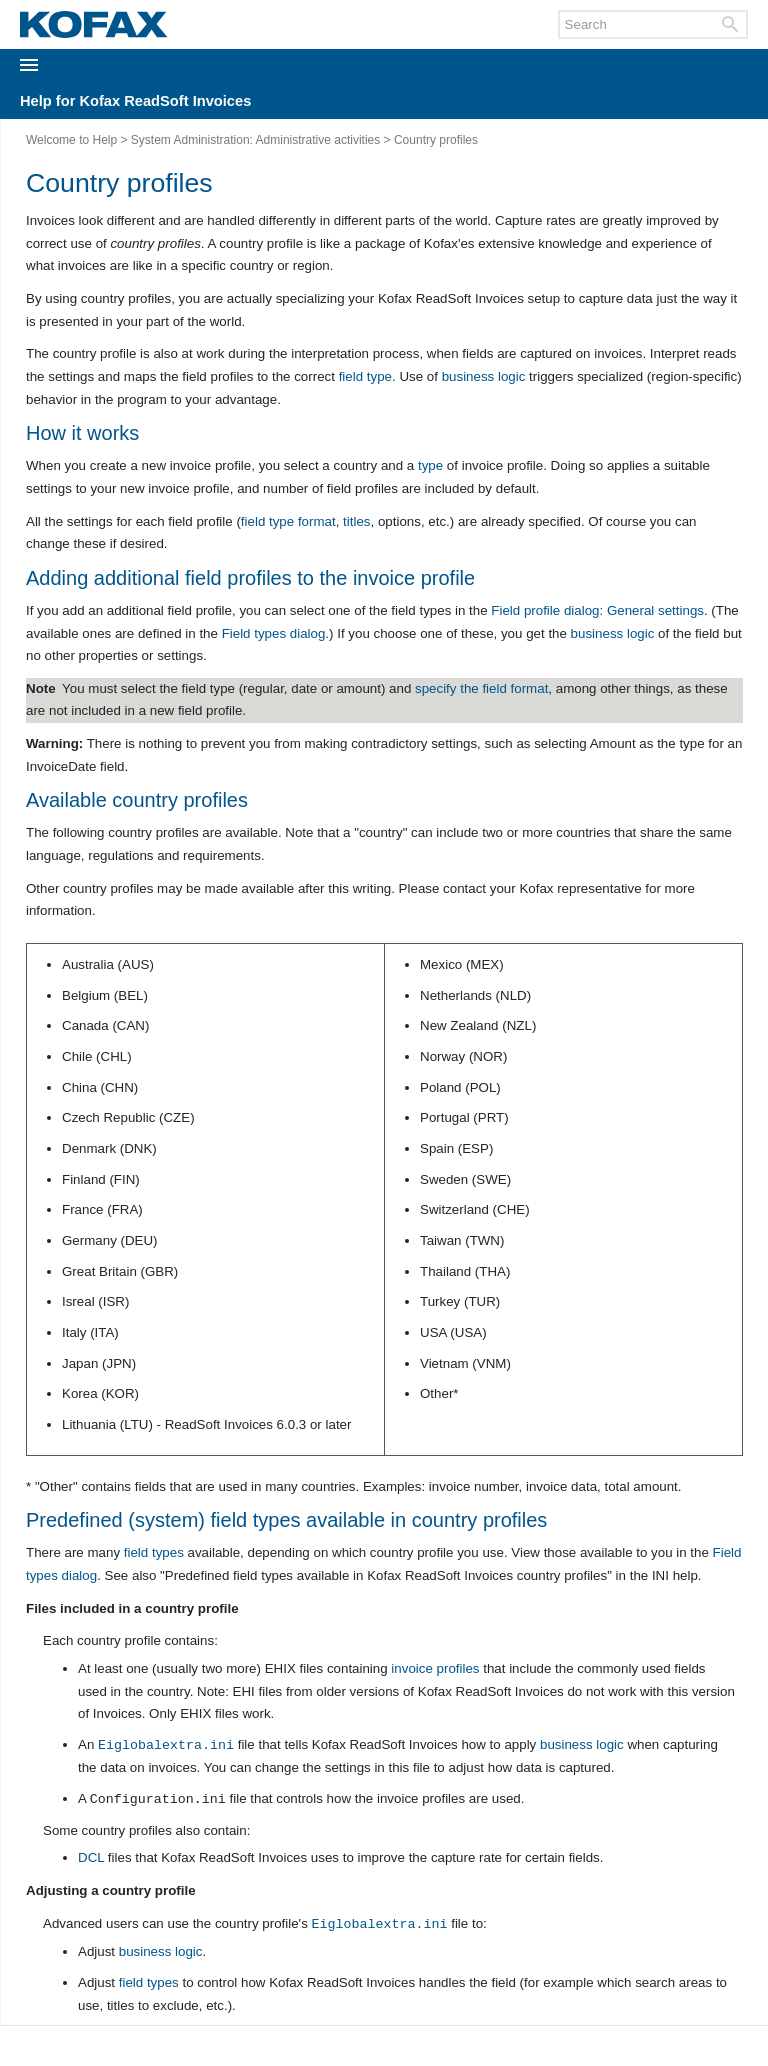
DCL (91, 1857)
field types (154, 1552)
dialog (274, 633)
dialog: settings (597, 610)
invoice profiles (435, 1668)
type (430, 465)
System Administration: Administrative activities (255, 140)
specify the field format (481, 688)
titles (356, 521)
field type (365, 376)
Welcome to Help (71, 140)
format (317, 521)
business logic (484, 376)
